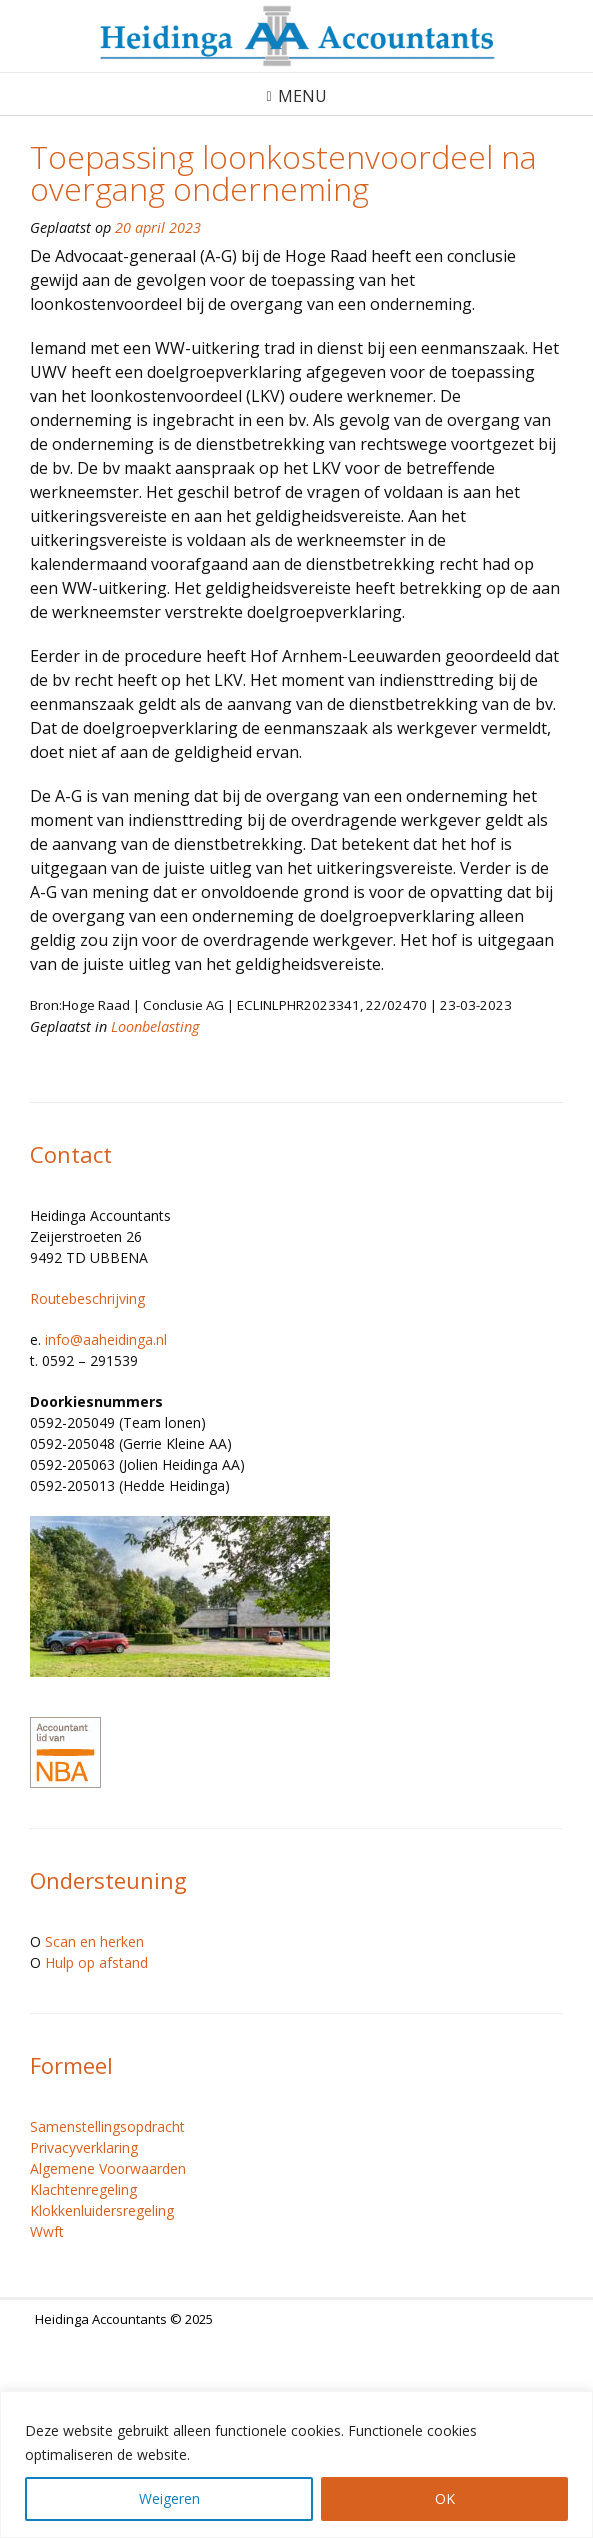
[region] (296, 2464)
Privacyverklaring (84, 2147)
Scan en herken (94, 1941)
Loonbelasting (155, 1026)
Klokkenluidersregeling (102, 2210)
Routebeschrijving (87, 1298)
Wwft (47, 2231)
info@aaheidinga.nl (106, 1339)
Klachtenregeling (83, 2189)
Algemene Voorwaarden (108, 2168)
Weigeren (169, 2498)
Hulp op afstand (96, 1962)
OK (445, 2498)
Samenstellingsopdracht (107, 2126)
